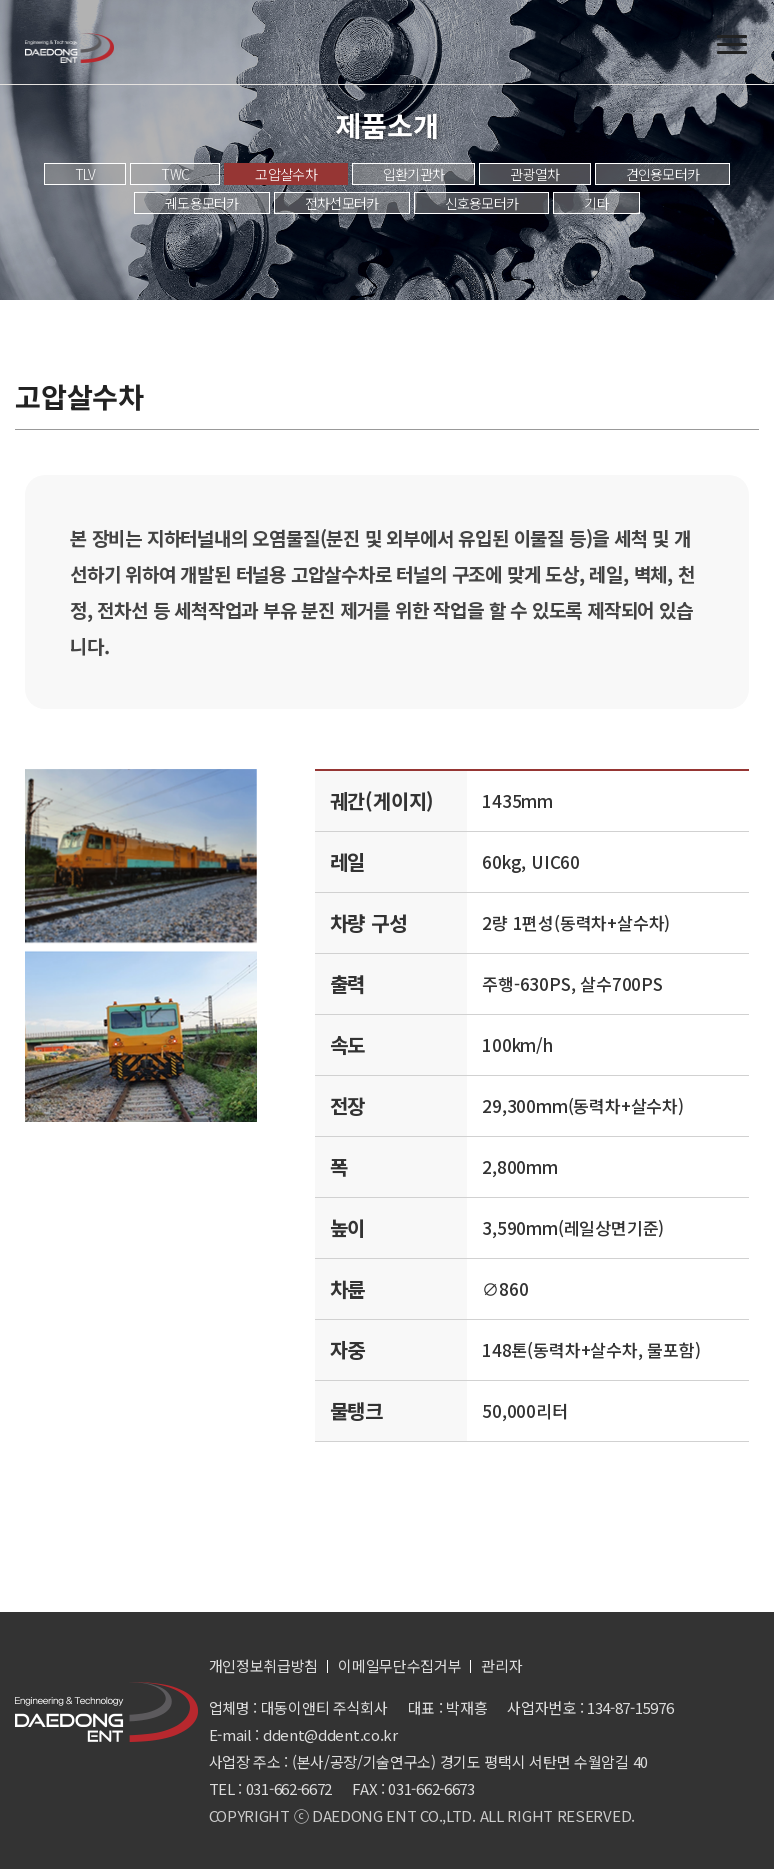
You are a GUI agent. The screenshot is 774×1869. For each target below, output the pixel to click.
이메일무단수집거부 (399, 1665)
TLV (85, 174)
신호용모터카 (482, 203)
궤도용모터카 (202, 203)
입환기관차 (414, 174)
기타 (596, 203)
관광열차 (534, 174)
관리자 (501, 1665)
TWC (175, 174)
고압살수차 (286, 174)
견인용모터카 (663, 174)
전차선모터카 (342, 203)
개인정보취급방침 (264, 1665)
